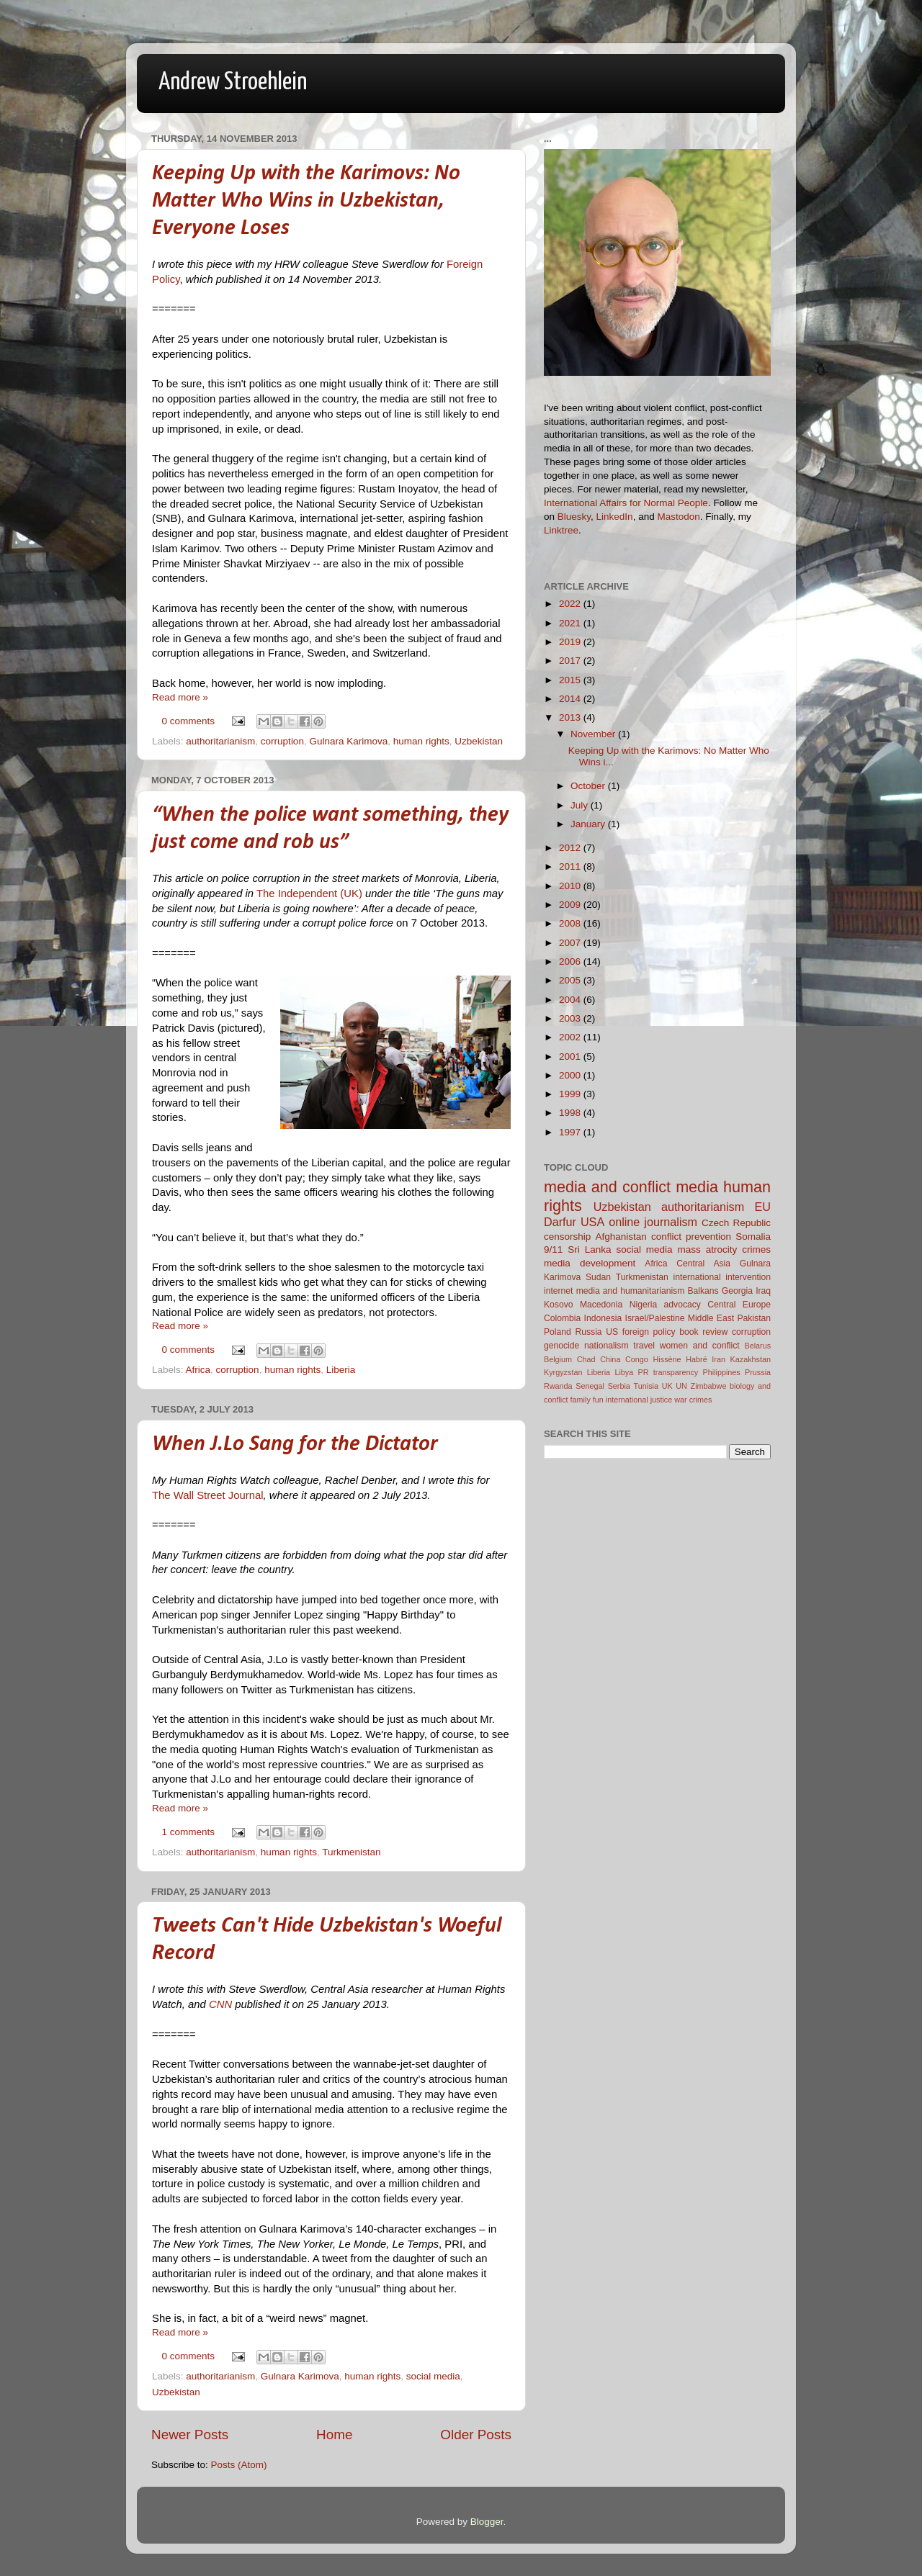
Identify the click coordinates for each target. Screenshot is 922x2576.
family (580, 1399)
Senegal (590, 1386)
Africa (198, 1369)
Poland (557, 1332)
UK (667, 1386)
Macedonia (601, 1305)
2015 (571, 680)
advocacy (682, 1305)
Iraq (763, 1291)
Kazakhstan (750, 1359)
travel (644, 1346)
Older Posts (475, 2434)
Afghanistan (620, 1236)
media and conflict (607, 1187)
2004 (571, 999)
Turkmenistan (351, 1852)
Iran (718, 1359)
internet (558, 1291)
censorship (567, 1236)
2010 (571, 886)
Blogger (486, 2521)
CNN (220, 2004)
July (580, 805)
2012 (571, 847)
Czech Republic (736, 1222)
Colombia (562, 1318)
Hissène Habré (680, 1359)
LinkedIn (614, 516)
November (594, 734)
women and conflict (700, 1346)
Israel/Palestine (655, 1318)
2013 (571, 717)
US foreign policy (640, 1332)
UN (681, 1386)
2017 (571, 660)
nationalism (606, 1346)
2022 (571, 603)
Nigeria (643, 1305)
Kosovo (558, 1305)
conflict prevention (691, 1236)
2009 (571, 904)
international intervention (722, 1277)
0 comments (188, 721)
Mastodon (678, 516)
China (610, 1359)
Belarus (757, 1345)
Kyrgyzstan (563, 1372)
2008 (571, 923)
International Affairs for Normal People (626, 502)
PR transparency (668, 1372)
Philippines (721, 1372)
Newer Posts (189, 2434)
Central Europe (739, 1305)
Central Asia (703, 1263)
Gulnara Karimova (348, 741)
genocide (561, 1346)
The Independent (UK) (309, 893)
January (589, 824)
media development (589, 1263)
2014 (571, 698)
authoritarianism (220, 741)
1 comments (188, 1832)
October (589, 785)
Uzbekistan (479, 741)
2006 (571, 961)
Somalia (753, 1236)
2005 (571, 980)
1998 (571, 1112)
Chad (586, 1359)
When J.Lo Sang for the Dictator (295, 1444)
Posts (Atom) (239, 2464)
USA (592, 1221)
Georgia (737, 1291)
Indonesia (603, 1318)
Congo (636, 1359)
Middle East (711, 1318)
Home (334, 2434)
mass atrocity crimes (724, 1249)
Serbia (619, 1386)
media (697, 1187)
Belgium (558, 1359)
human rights (421, 741)
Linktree (561, 530)
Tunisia (646, 1386)
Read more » (180, 697)
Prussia (758, 1372)
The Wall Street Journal (208, 1495)
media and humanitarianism (630, 1291)
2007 (571, 942)
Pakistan (754, 1318)
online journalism (653, 1221)
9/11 (553, 1249)
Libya (623, 1372)
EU (763, 1206)
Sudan (598, 1277)
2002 (571, 1037)
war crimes (693, 1399)
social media (433, 2376)
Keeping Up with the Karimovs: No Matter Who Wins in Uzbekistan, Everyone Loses (306, 201)
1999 (571, 1094)
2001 (571, 1056)
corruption (282, 741)
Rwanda (558, 1386)
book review (703, 1332)
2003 (571, 1018)
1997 (571, 1132)
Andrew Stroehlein (232, 82)
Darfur (560, 1221)
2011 (571, 866)
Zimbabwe (709, 1386)
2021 (571, 623)
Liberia (341, 1369)
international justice (639, 1399)
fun (598, 1399)
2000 (571, 1075)
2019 (571, 641)
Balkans (702, 1291)
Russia (588, 1332)
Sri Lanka (589, 1249)
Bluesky (574, 516)
